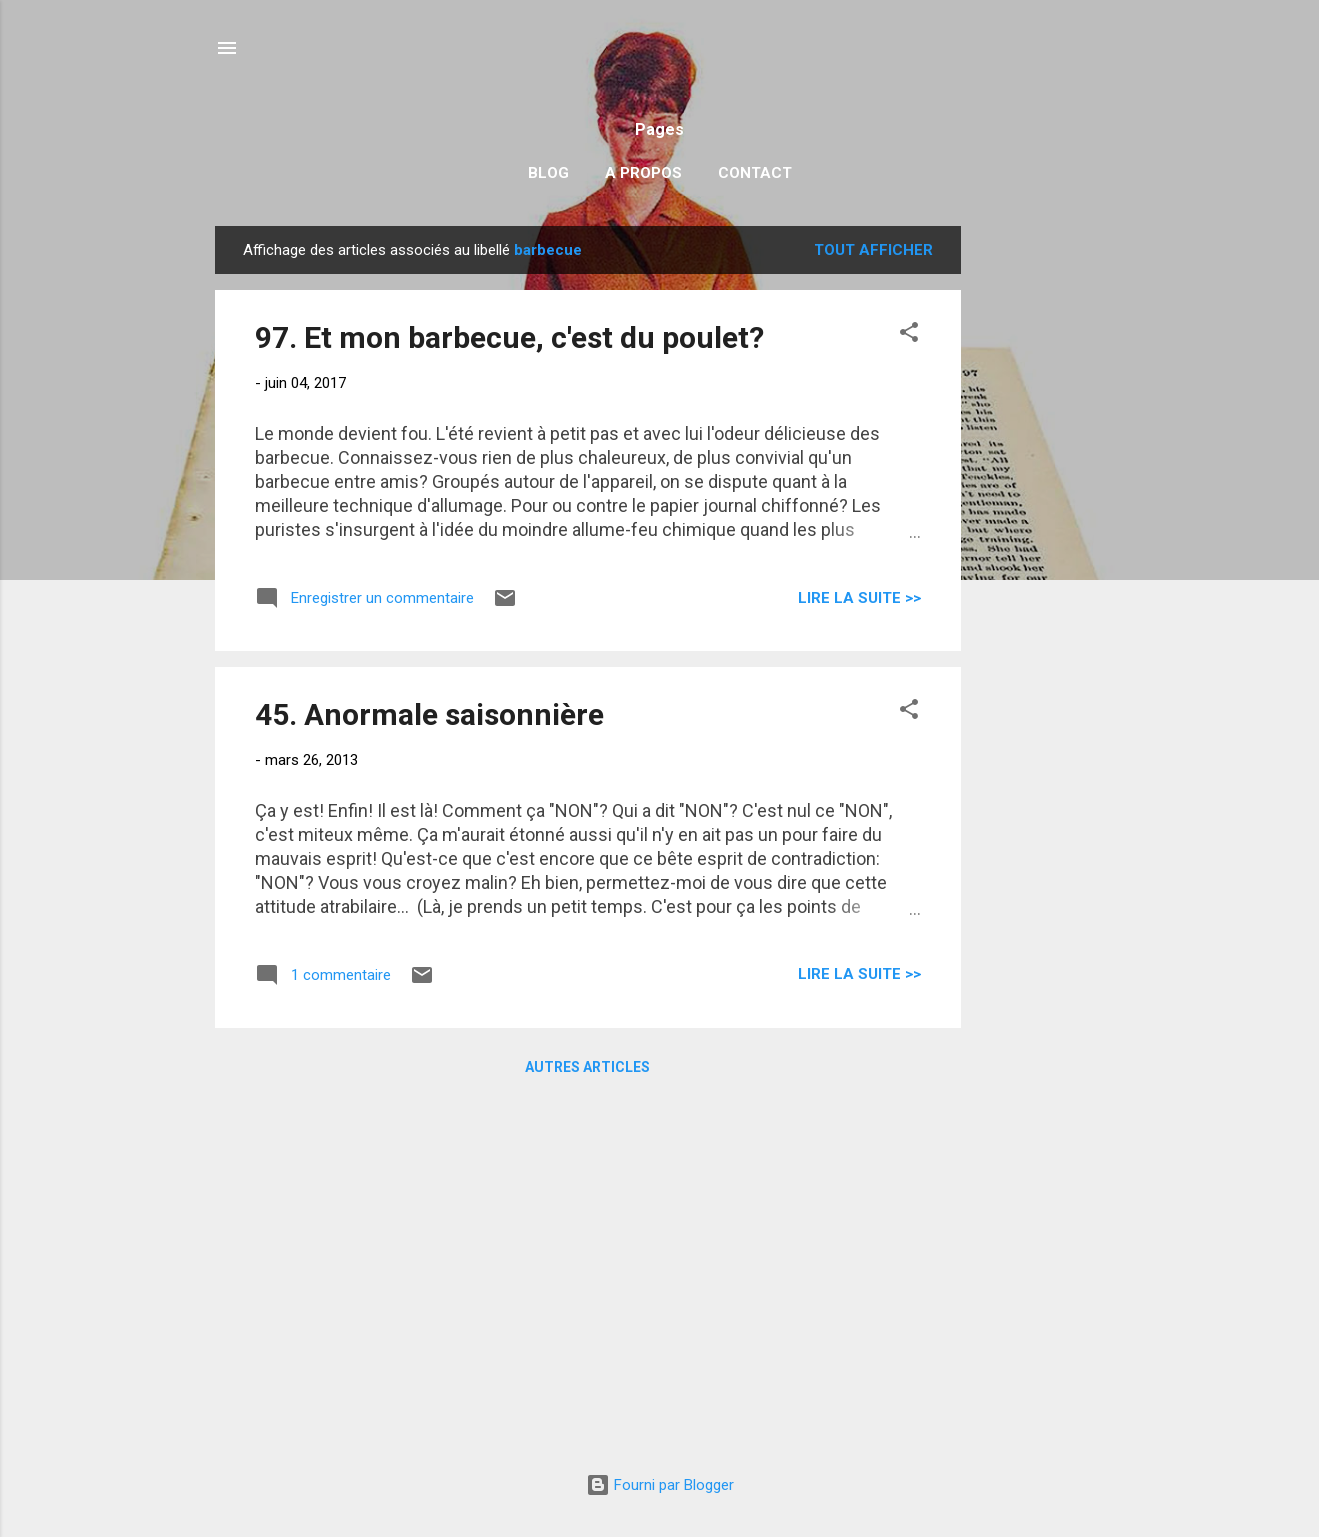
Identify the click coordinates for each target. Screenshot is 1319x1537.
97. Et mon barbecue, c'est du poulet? (509, 337)
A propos (643, 173)
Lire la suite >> (859, 598)
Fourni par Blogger (660, 1485)
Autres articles (587, 1067)
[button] (909, 335)
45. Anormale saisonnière (429, 714)
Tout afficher (873, 250)
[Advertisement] (1041, 526)
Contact (755, 173)
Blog (548, 173)
